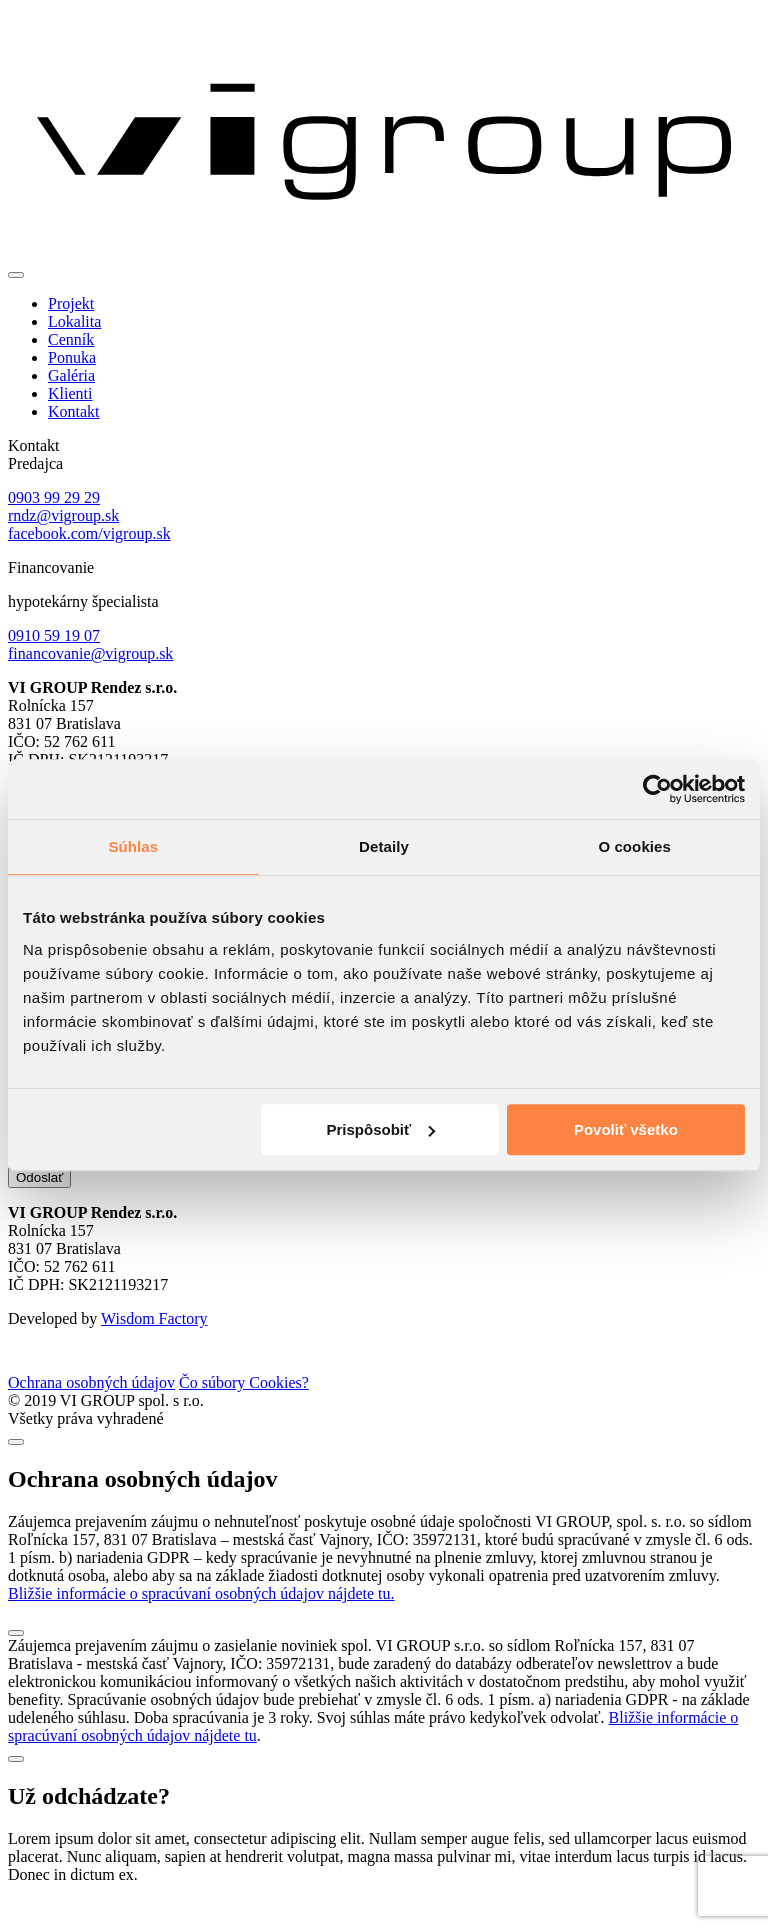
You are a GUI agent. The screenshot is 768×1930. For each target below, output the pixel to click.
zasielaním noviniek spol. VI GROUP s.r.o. (248, 1187)
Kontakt (74, 411)
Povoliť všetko (626, 1129)
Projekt (71, 303)
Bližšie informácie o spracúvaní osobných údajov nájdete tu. (201, 1623)
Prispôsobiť (381, 1129)
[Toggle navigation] (16, 275)
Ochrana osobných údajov (91, 1412)
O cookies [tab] (634, 846)
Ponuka (72, 357)
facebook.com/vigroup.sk (89, 533)
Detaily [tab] (384, 846)
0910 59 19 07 (54, 635)
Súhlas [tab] (133, 846)
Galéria (71, 375)
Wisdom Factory (154, 1348)
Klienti (70, 393)
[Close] (16, 1472)
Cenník (71, 339)
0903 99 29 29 (54, 497)
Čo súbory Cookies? (244, 1412)
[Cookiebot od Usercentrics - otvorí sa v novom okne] (657, 789)
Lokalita (74, 321)
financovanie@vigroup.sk (90, 653)
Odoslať (39, 1207)
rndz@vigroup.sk (63, 515)
